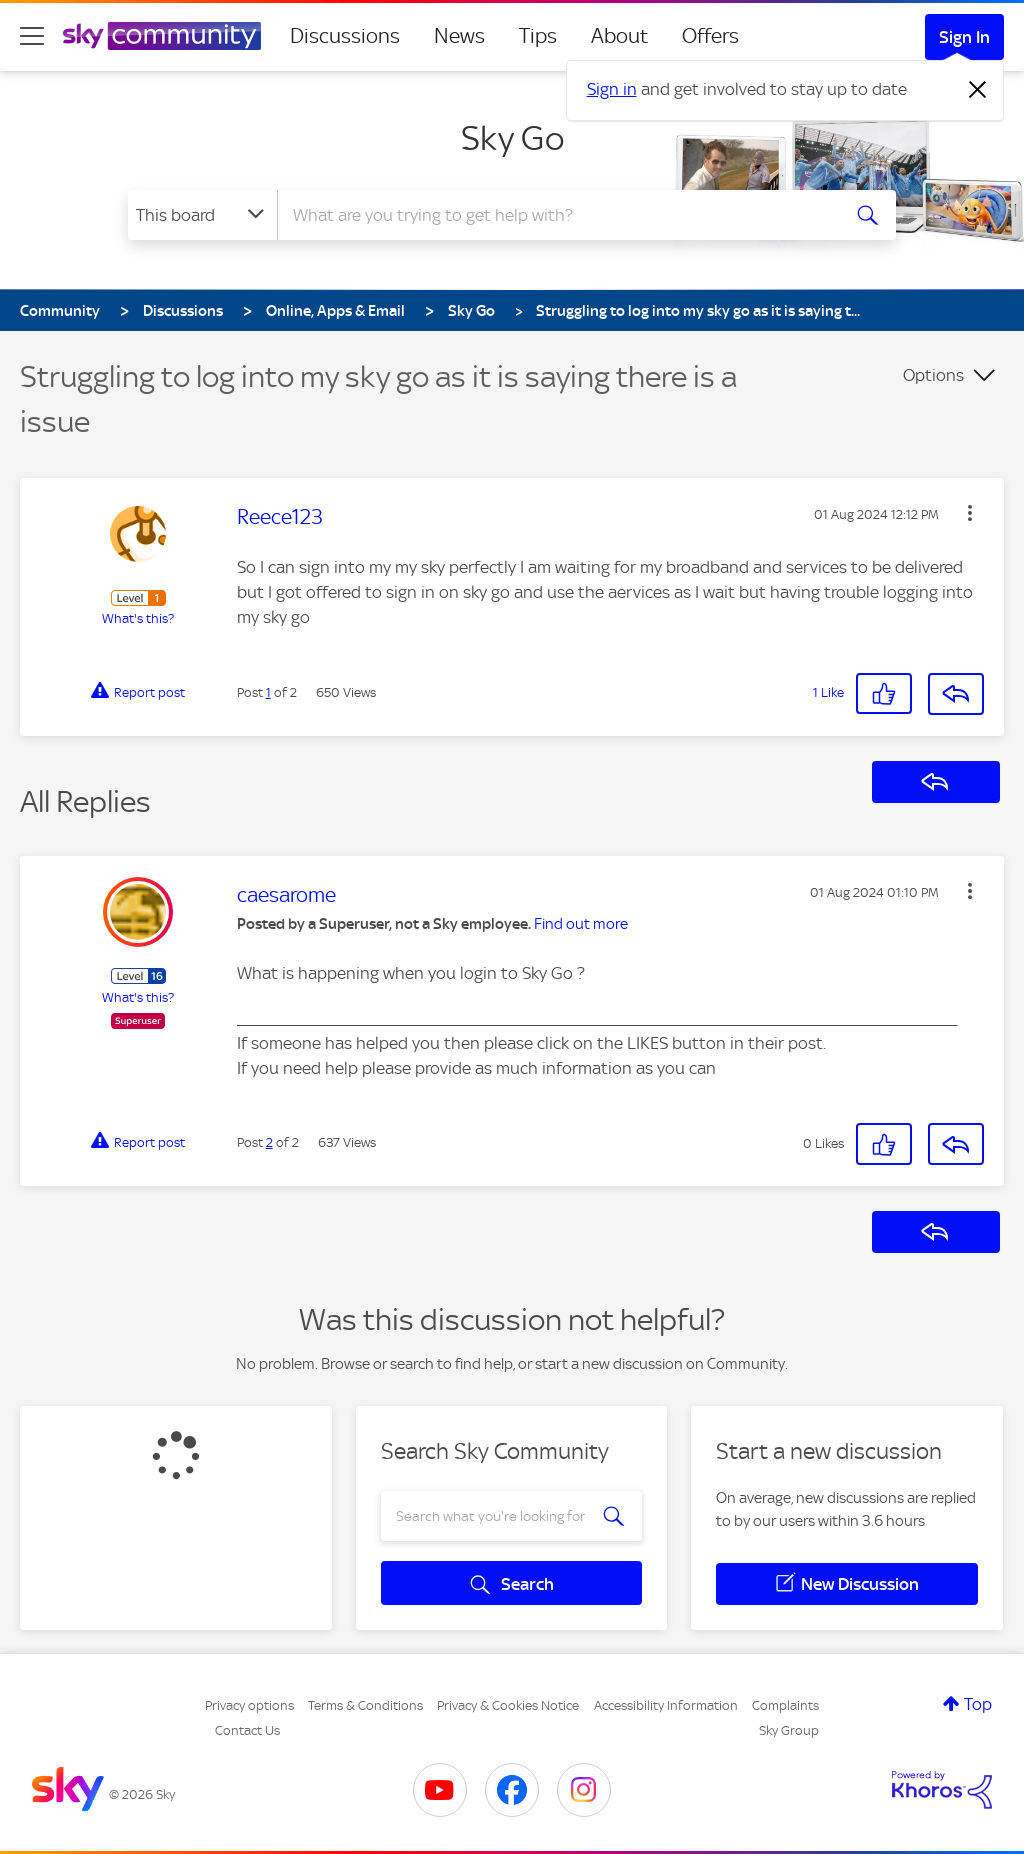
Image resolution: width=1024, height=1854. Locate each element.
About (619, 36)
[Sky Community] (162, 36)
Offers (710, 36)
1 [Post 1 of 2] (268, 692)
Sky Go (512, 138)
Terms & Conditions (365, 1705)
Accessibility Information (666, 1705)
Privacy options (249, 1705)
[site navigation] (32, 36)
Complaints (785, 1705)
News (459, 36)
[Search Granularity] (202, 215)
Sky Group (789, 1730)
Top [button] (978, 1704)
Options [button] (933, 375)
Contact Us (247, 1730)
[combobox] (556, 215)
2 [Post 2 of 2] (269, 1142)
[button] (970, 513)
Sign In (964, 37)
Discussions (345, 36)
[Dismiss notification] (978, 90)
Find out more (581, 924)
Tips (538, 36)
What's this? (138, 618)
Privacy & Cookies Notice (508, 1705)
